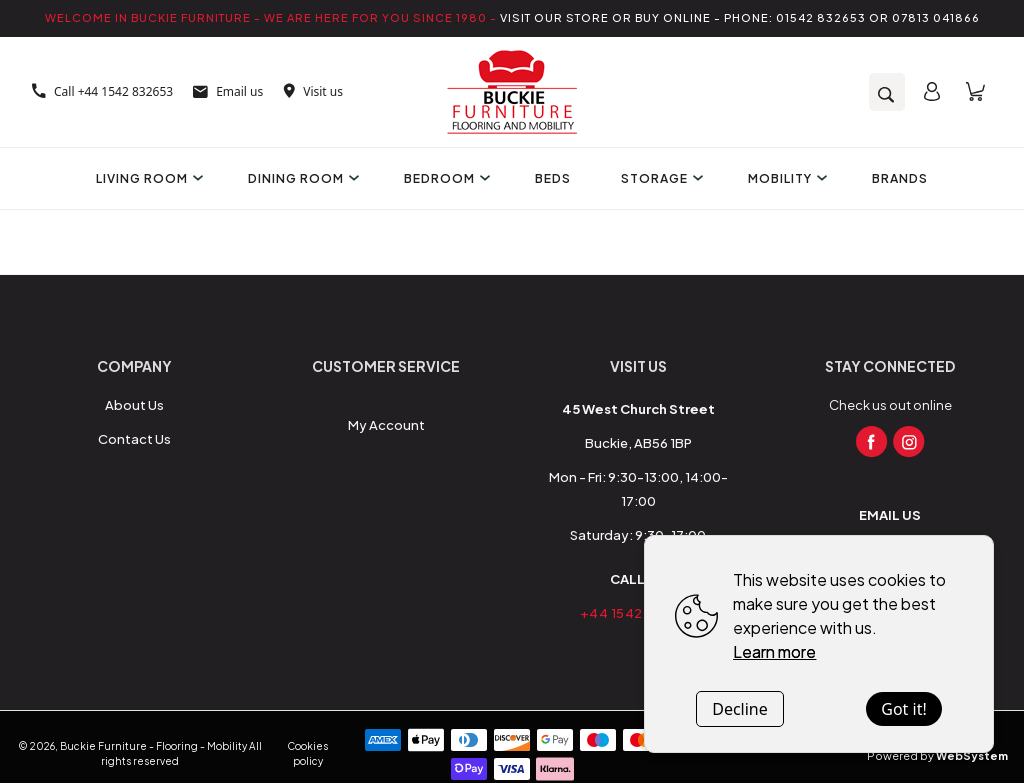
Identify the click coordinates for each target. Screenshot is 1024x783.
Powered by (937, 755)
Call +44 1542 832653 (102, 91)
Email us (228, 91)
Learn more (774, 651)
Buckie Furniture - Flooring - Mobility (153, 746)
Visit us (313, 91)
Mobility (785, 178)
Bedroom (444, 178)
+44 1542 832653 (638, 613)
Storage (659, 178)
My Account (386, 425)
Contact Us (134, 439)
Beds (553, 178)
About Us (134, 405)
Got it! (903, 709)
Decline (740, 709)
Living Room (147, 178)
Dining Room (301, 178)
